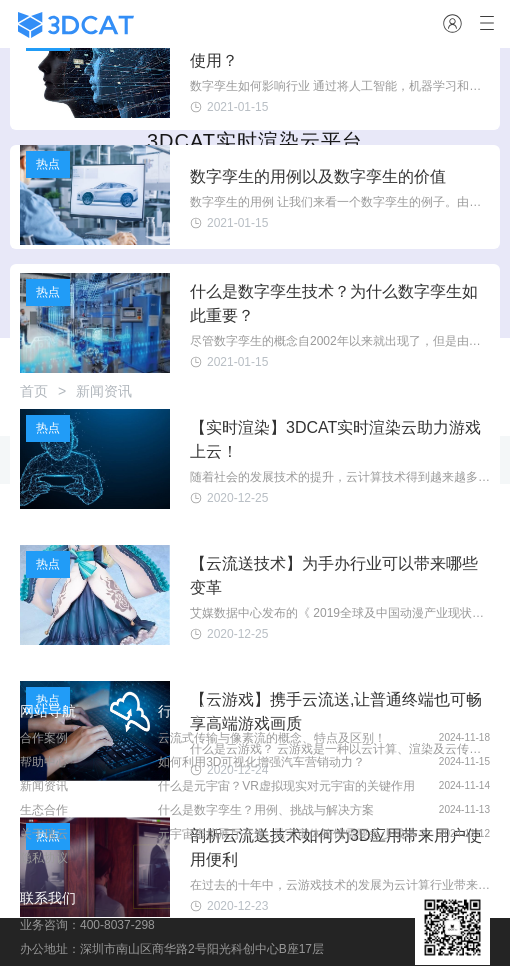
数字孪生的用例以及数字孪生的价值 (318, 176)
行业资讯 (186, 711)
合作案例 (44, 738)
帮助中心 (44, 762)
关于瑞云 (44, 834)
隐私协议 (44, 858)
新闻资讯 (44, 786)
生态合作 (44, 810)
